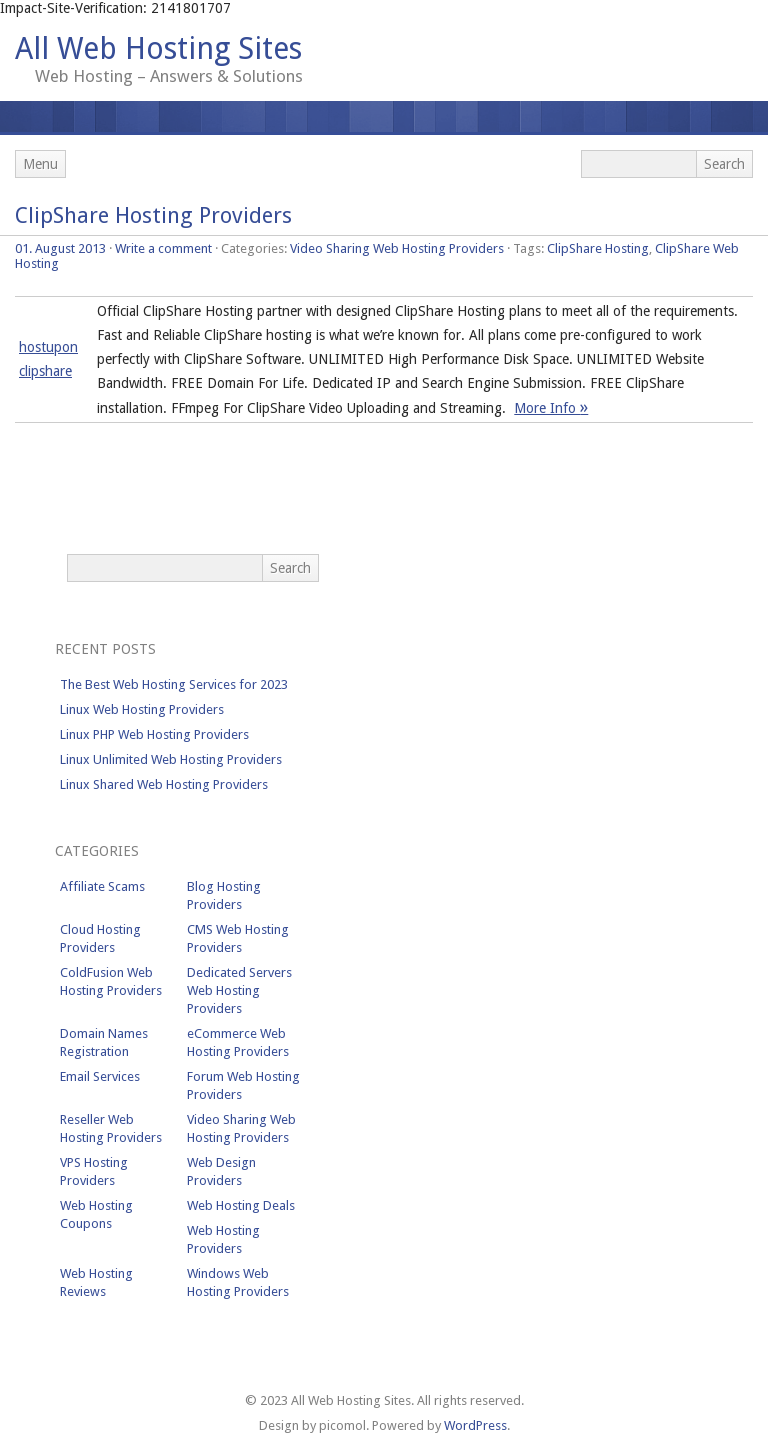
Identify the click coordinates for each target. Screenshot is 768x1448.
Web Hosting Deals (241, 1205)
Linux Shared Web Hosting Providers (164, 784)
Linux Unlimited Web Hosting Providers (171, 759)
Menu (40, 164)
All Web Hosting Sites (158, 48)
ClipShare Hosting (598, 248)
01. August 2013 (60, 248)
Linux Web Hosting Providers (142, 709)
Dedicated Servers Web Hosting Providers (239, 990)
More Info (551, 408)
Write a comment (163, 248)
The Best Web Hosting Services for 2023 (174, 684)
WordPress (475, 1425)
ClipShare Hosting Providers (153, 215)
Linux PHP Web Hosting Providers (154, 734)
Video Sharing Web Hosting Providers (397, 248)
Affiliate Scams (102, 886)
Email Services (100, 1076)
